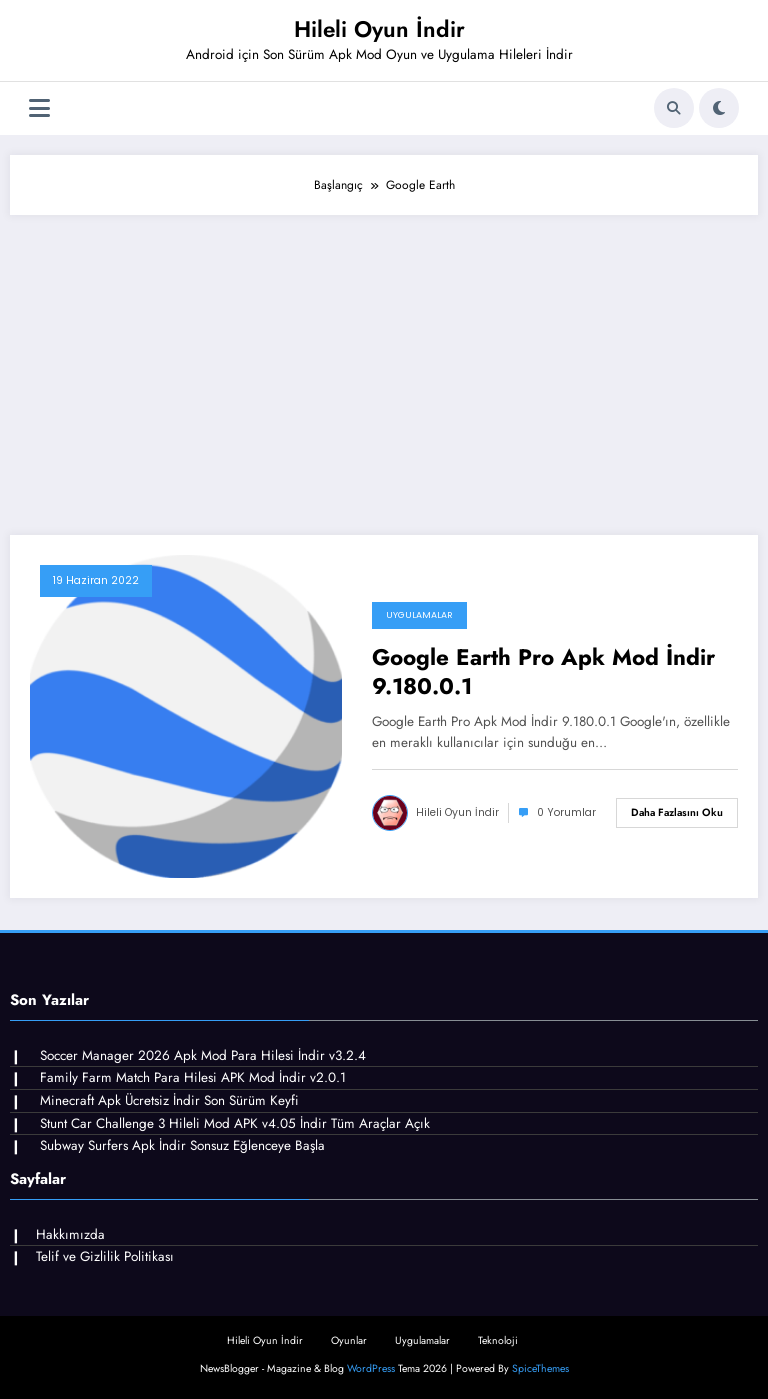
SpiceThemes (540, 1368)
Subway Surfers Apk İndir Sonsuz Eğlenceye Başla (182, 1145)
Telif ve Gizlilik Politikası (105, 1256)
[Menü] (39, 108)
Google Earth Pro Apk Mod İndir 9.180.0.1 (543, 672)
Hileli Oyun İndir (379, 29)
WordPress (371, 1368)
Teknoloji (498, 1340)
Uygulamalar (419, 615)
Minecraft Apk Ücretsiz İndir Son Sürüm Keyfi (169, 1100)
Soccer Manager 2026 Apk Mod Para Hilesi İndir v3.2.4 (203, 1055)
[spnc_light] (719, 108)
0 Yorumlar (566, 812)
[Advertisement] (384, 365)
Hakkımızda (70, 1234)
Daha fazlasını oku (677, 812)
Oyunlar (349, 1340)
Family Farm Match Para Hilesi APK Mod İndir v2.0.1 (193, 1077)
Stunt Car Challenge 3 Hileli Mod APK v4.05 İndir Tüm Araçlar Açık (235, 1123)
